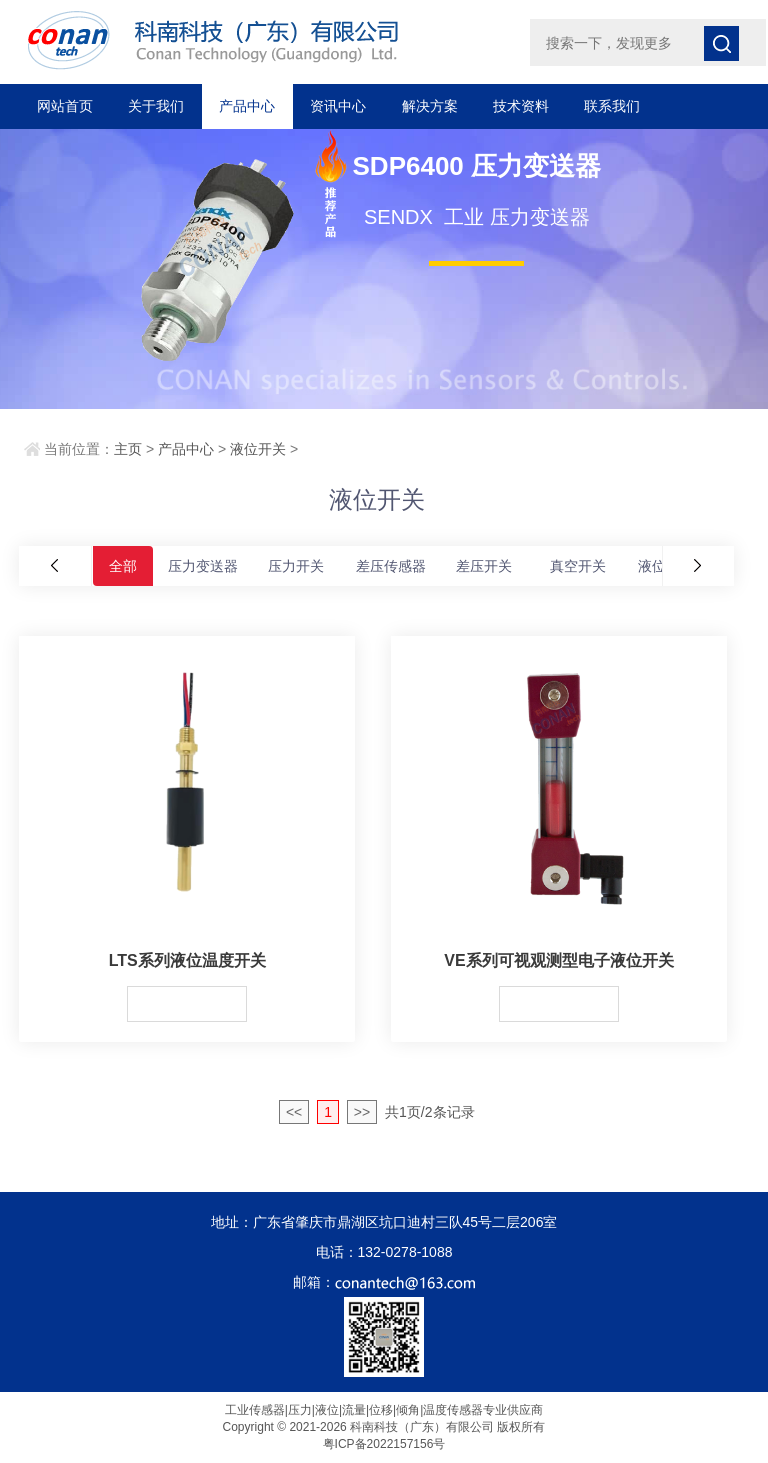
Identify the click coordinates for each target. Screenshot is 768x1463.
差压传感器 (391, 566)
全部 (123, 566)
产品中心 (247, 106)
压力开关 (296, 566)
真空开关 (578, 566)
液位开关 (258, 449)
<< (294, 1112)
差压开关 (484, 566)
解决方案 (430, 106)
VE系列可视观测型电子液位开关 (558, 960)
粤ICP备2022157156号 (384, 1444)
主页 (128, 449)
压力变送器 (203, 566)
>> (362, 1112)
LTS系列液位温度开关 (187, 960)
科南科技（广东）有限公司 (256, 40)
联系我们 (612, 106)
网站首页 (65, 106)
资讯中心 (338, 106)
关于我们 (156, 106)
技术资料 (521, 106)
